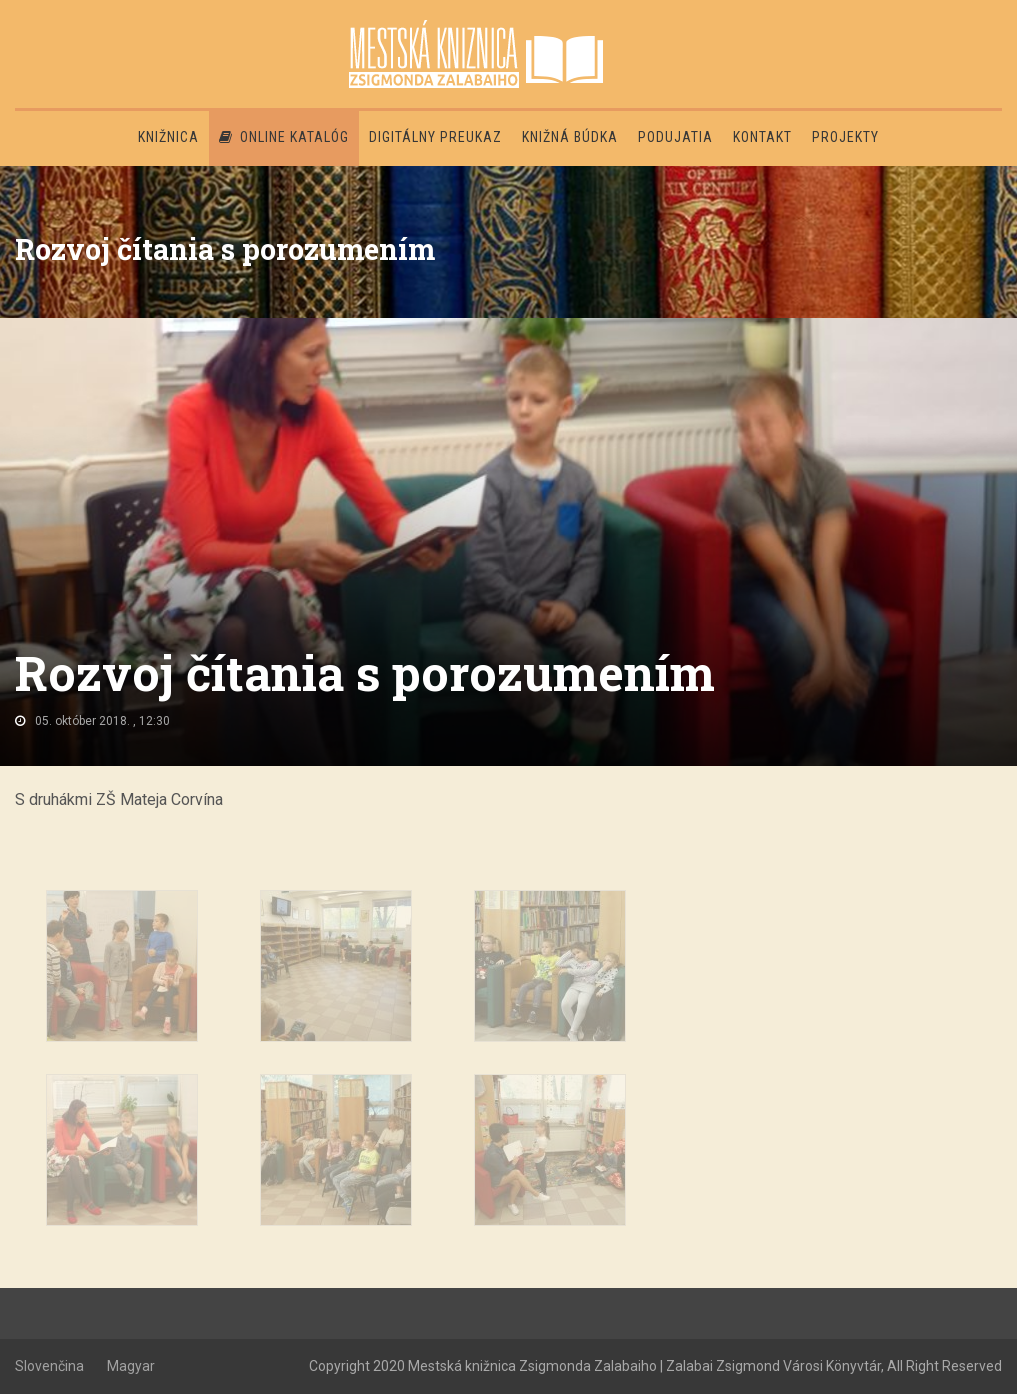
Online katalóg (284, 137)
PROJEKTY (845, 137)
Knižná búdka (570, 137)
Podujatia (675, 137)
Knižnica (168, 137)
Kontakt (762, 137)
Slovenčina (49, 1366)
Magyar (131, 1366)
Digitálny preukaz (435, 137)
